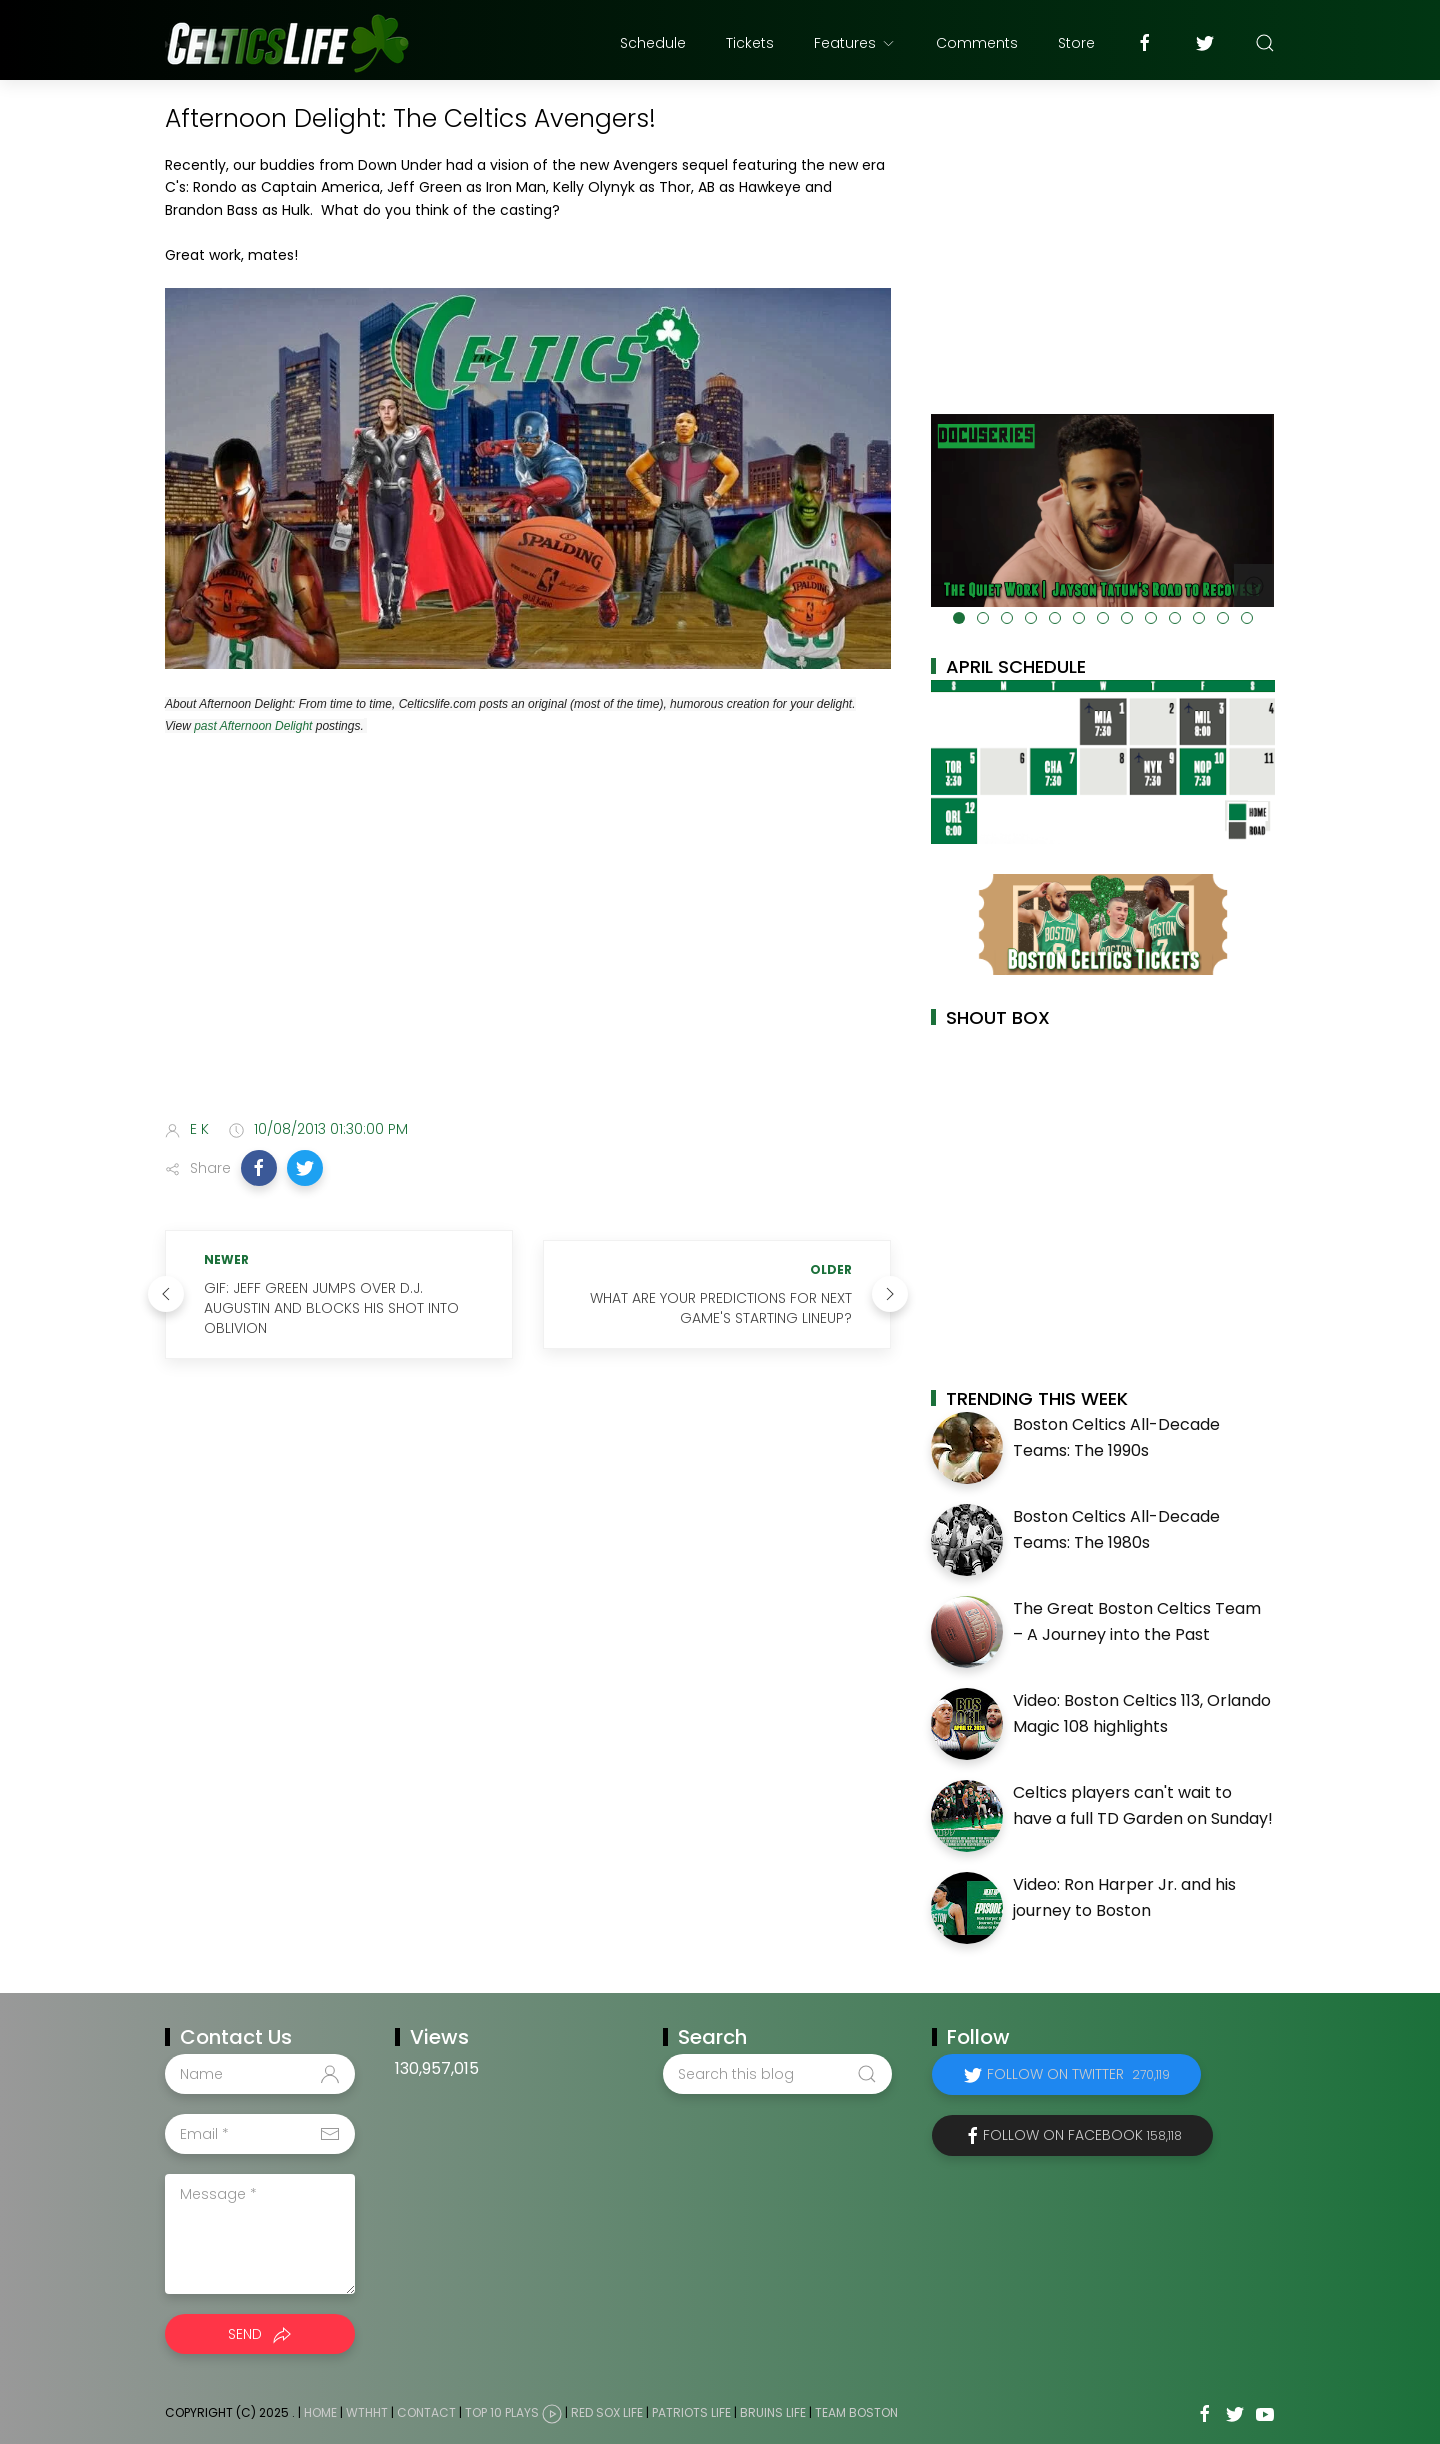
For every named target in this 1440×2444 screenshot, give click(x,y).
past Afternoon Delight (253, 726)
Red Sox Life (607, 2412)
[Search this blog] (777, 2074)
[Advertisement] (528, 946)
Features (855, 43)
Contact (426, 2412)
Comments (977, 43)
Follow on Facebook (1082, 2135)
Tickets (750, 43)
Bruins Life (773, 2412)
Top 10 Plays (502, 2412)
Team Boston (856, 2412)
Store (1076, 43)
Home (320, 2412)
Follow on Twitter (1078, 2074)
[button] (259, 1168)
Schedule (653, 43)
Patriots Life (691, 2412)
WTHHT (367, 2412)
